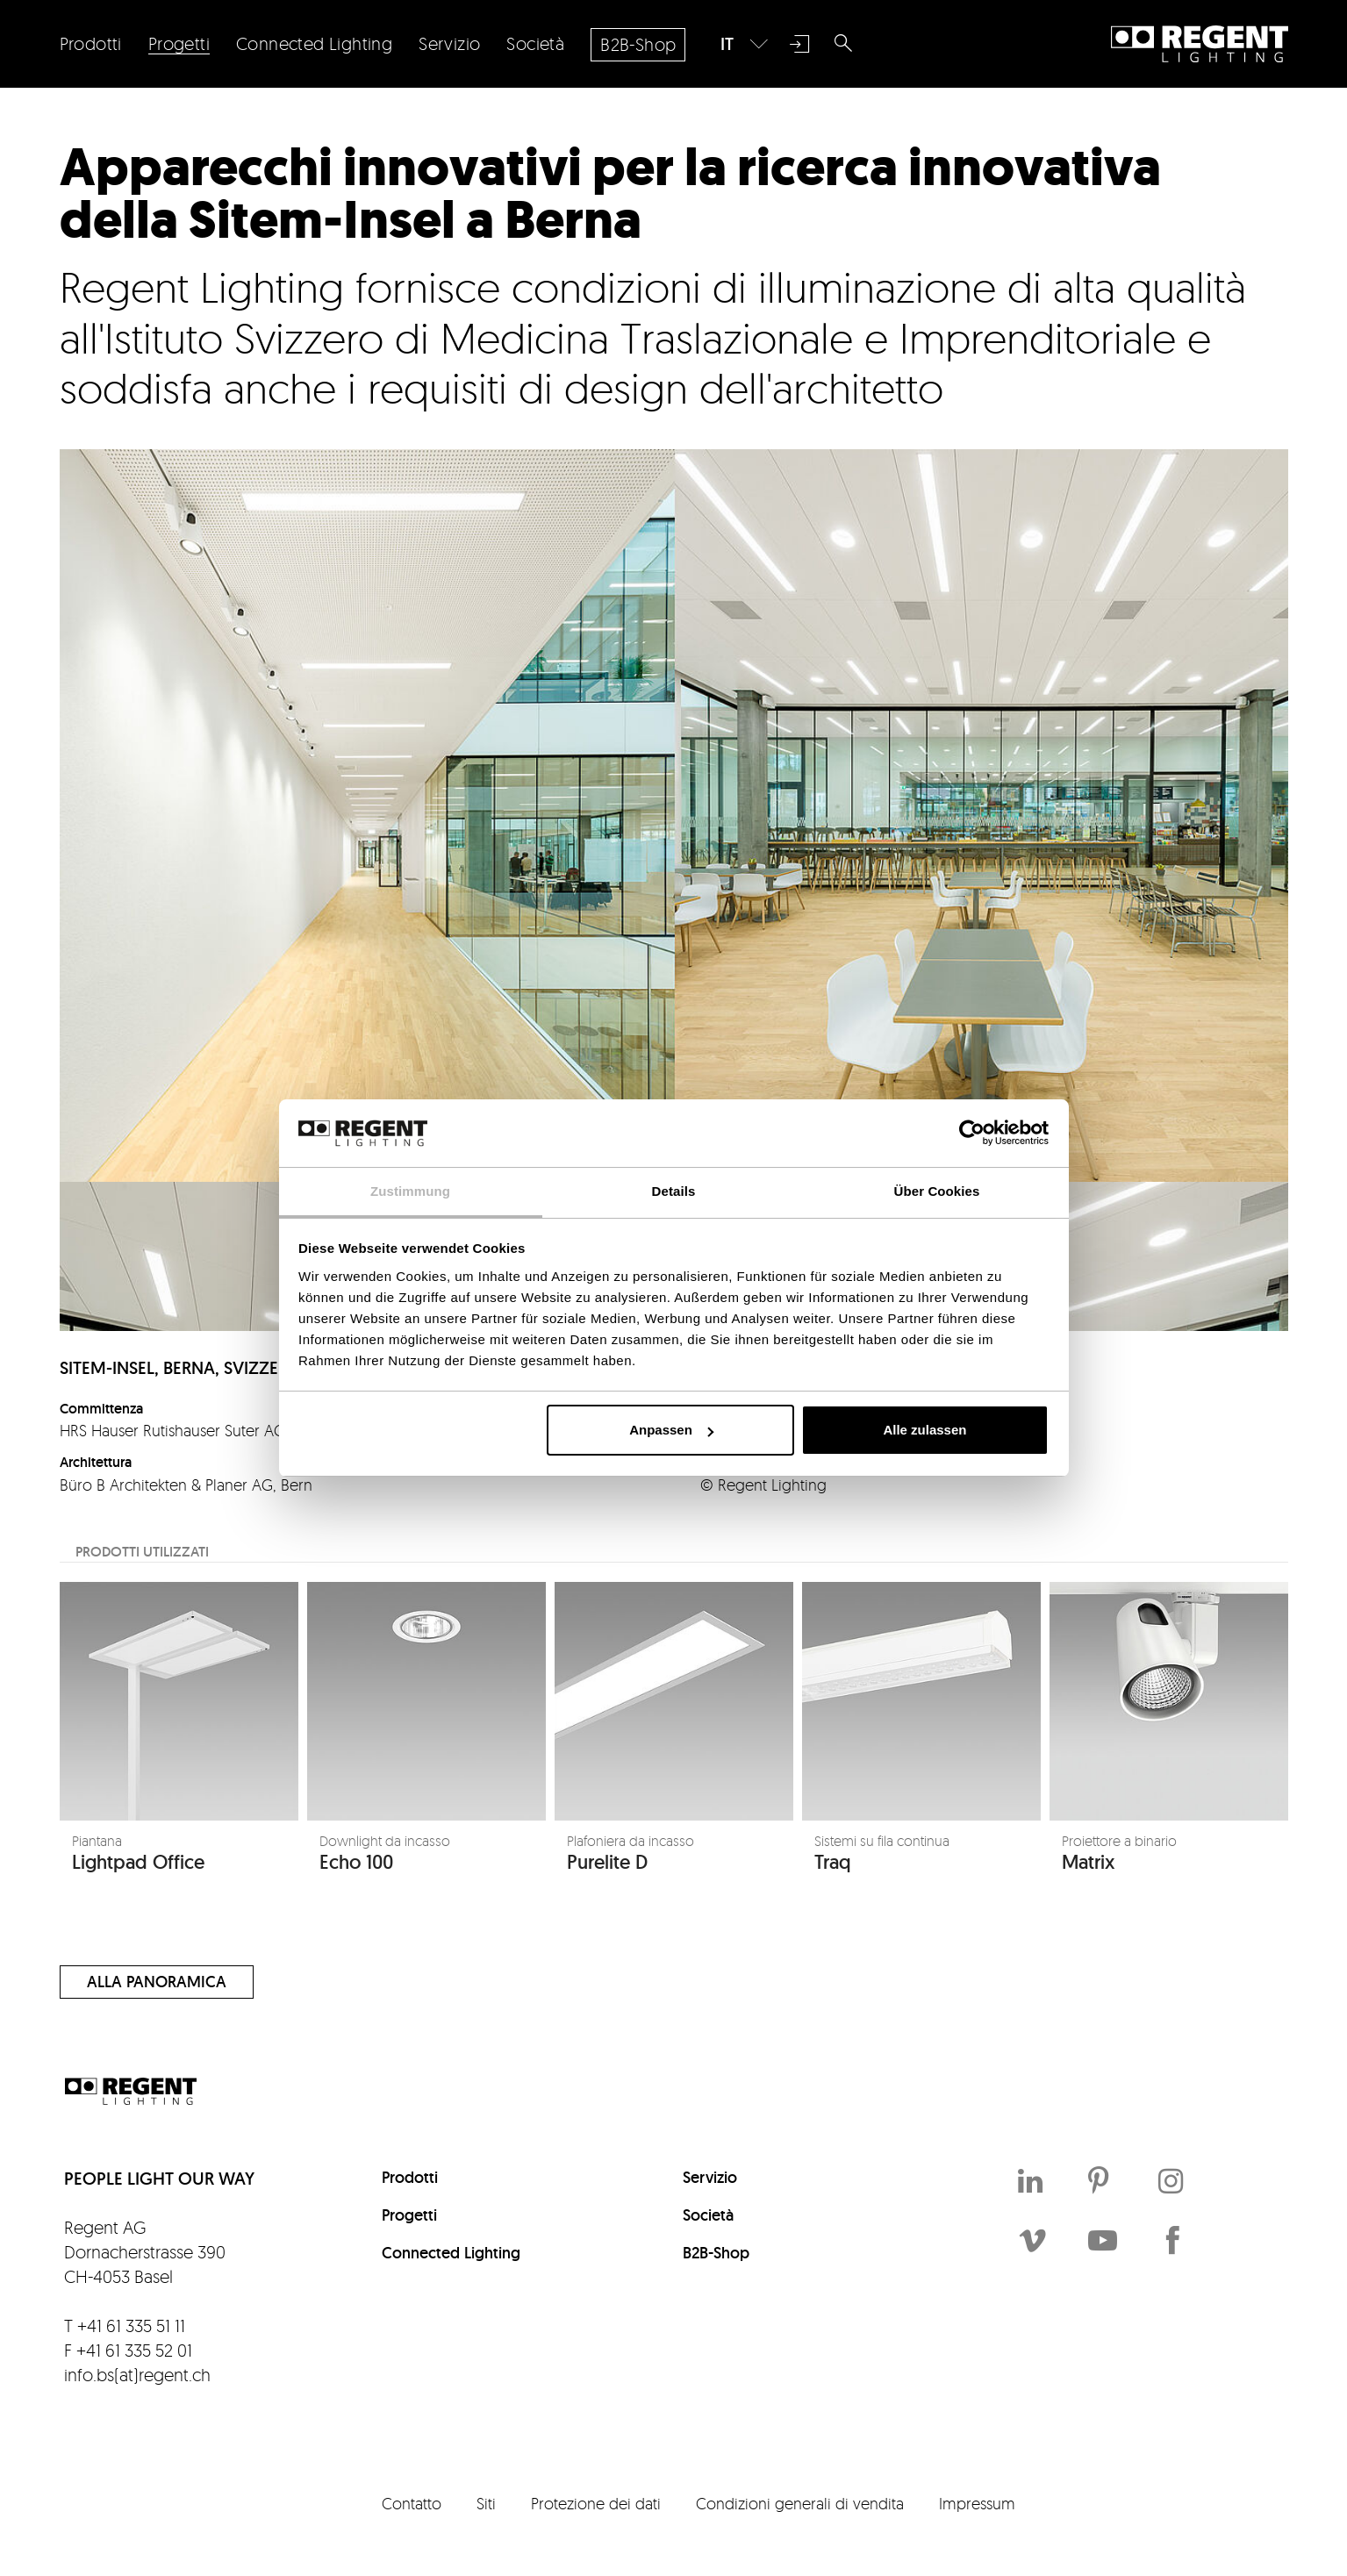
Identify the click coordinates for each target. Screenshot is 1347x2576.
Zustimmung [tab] (410, 1191)
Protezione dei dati (596, 2503)
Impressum (977, 2503)
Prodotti (410, 2177)
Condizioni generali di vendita (800, 2503)
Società (708, 2215)
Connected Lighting (451, 2253)
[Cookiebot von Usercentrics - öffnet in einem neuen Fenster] (972, 1133)
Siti (486, 2503)
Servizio (710, 2177)
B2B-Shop (716, 2253)
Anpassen (671, 1429)
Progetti (409, 2215)
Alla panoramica (156, 1981)
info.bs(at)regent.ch (137, 2375)
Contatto (411, 2503)
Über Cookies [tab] (937, 1191)
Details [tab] (674, 1191)
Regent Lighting (1199, 44)
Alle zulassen (924, 1429)
